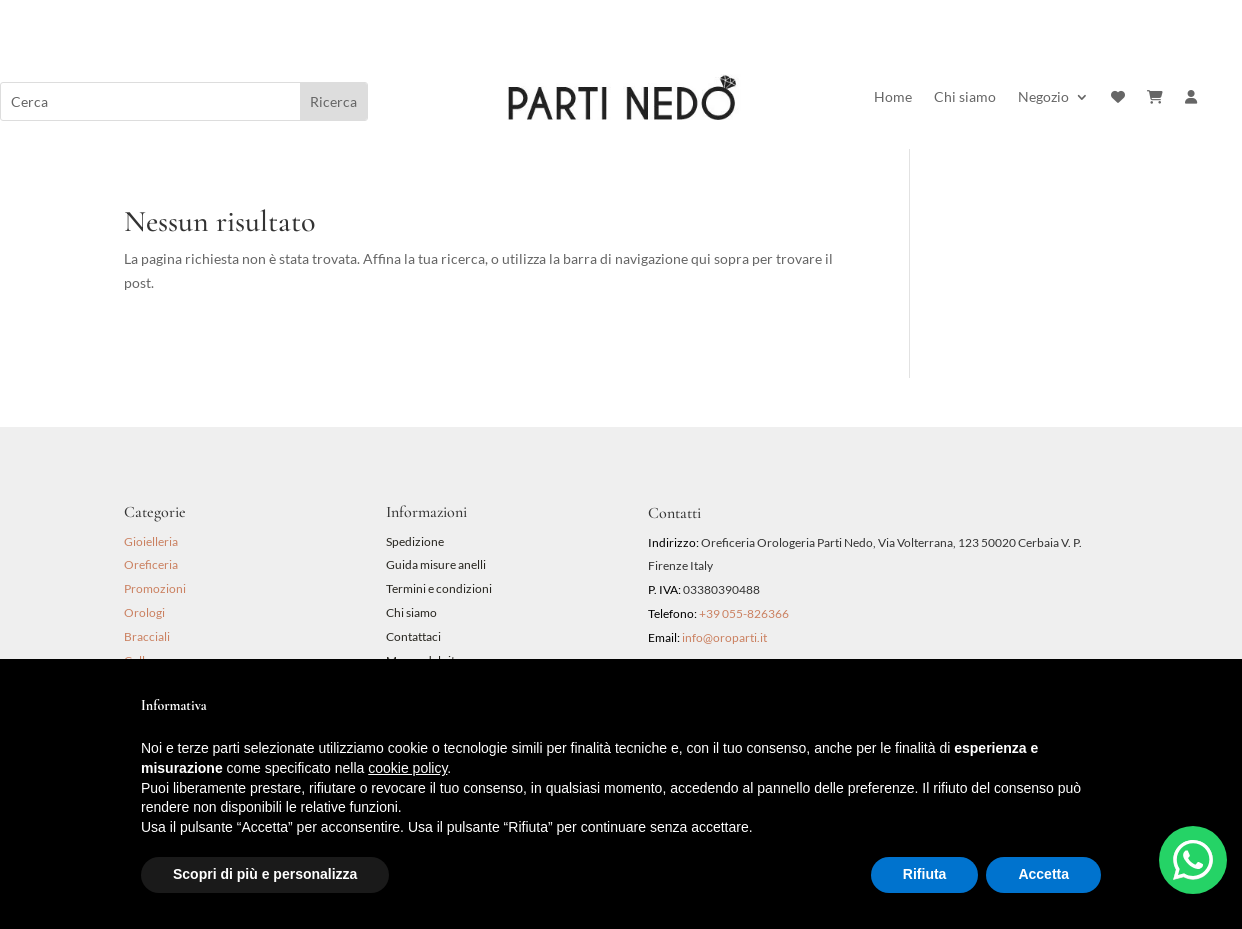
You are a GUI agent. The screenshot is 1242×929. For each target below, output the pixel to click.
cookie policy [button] (407, 768)
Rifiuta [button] (925, 874)
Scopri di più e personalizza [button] (265, 874)
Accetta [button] (1043, 874)
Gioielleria (151, 541)
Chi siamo (965, 97)
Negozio (1043, 97)
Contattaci (413, 636)
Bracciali (147, 636)
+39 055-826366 (744, 613)
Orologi (144, 612)
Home (893, 97)
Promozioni (155, 588)
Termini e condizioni (440, 588)
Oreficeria (151, 564)
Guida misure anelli (436, 564)
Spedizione (415, 541)
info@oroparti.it (724, 637)
